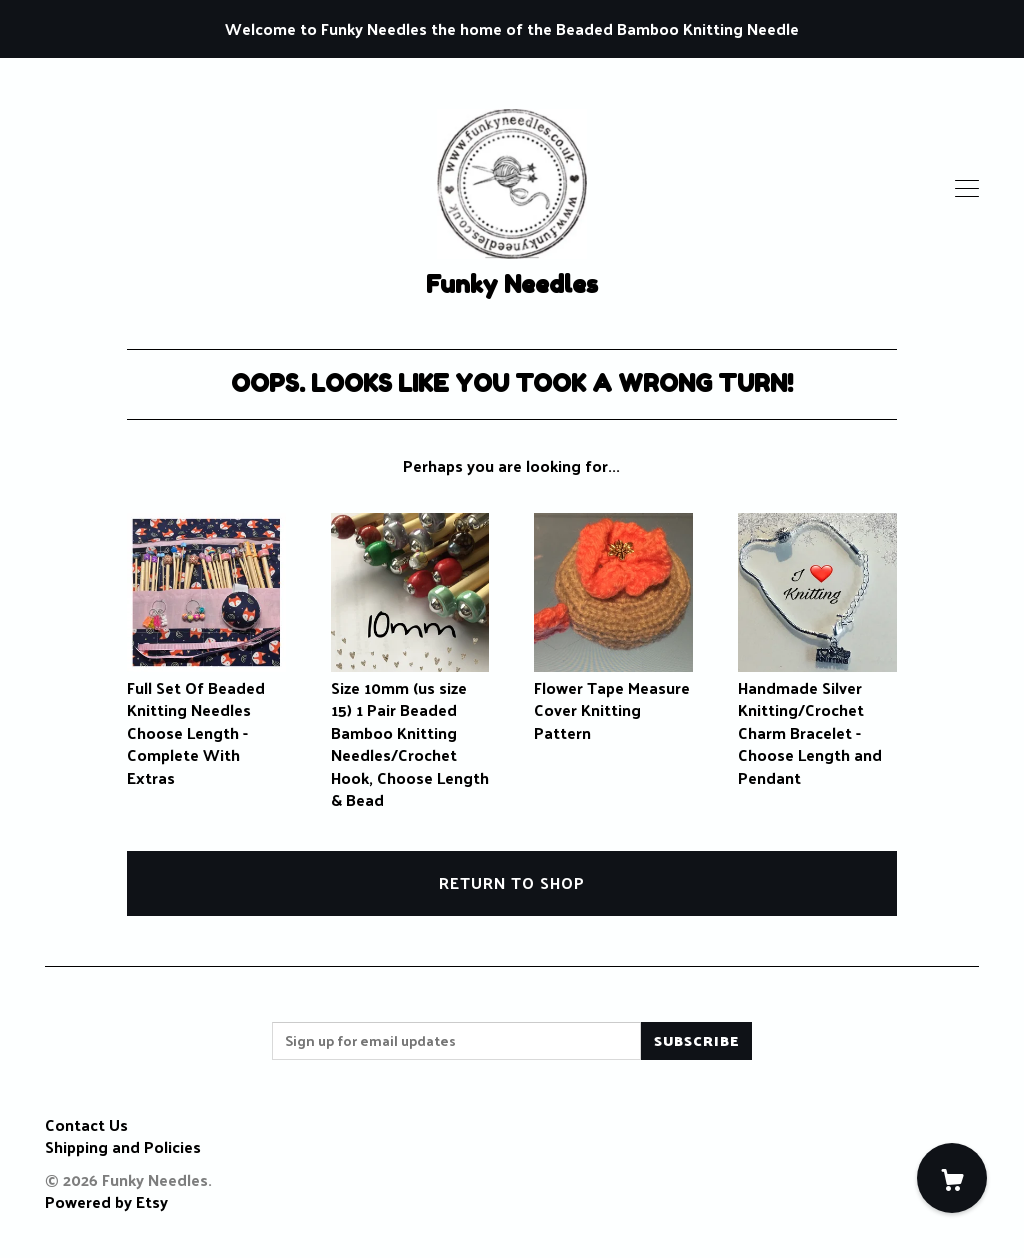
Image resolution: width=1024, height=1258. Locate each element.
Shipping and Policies (123, 1146)
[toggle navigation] (967, 189)
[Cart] (952, 1178)
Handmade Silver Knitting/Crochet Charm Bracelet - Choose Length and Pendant (817, 721)
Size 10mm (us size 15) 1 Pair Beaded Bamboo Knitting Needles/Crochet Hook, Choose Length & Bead (410, 732)
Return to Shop (512, 882)
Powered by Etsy (106, 1201)
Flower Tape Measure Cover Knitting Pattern (613, 699)
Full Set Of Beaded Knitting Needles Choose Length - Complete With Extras (206, 721)
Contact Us (86, 1124)
